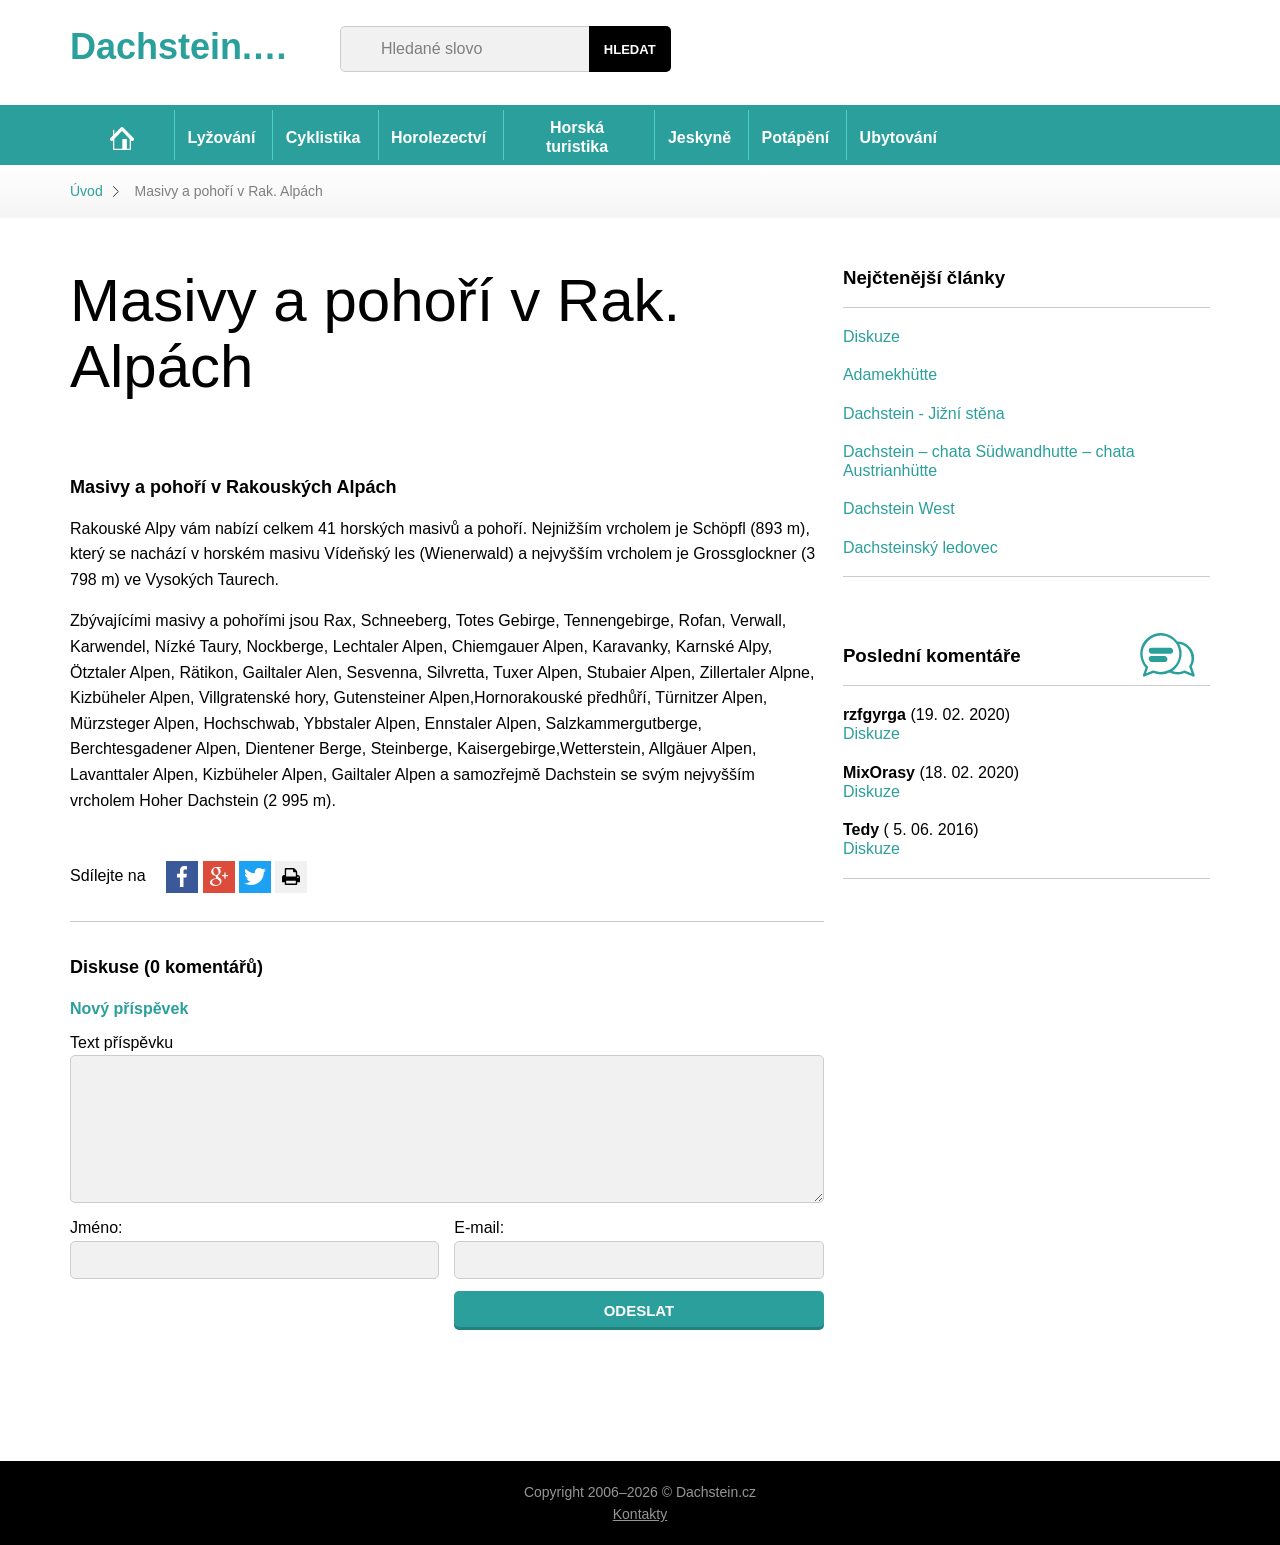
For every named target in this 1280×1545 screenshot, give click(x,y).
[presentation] (222, 1330)
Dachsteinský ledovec (920, 547)
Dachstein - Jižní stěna (924, 413)
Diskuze (871, 336)
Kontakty (640, 1514)
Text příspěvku (121, 1042)
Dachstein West (899, 508)
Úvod (86, 191)
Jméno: (96, 1227)
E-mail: (479, 1227)
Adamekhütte (890, 374)
